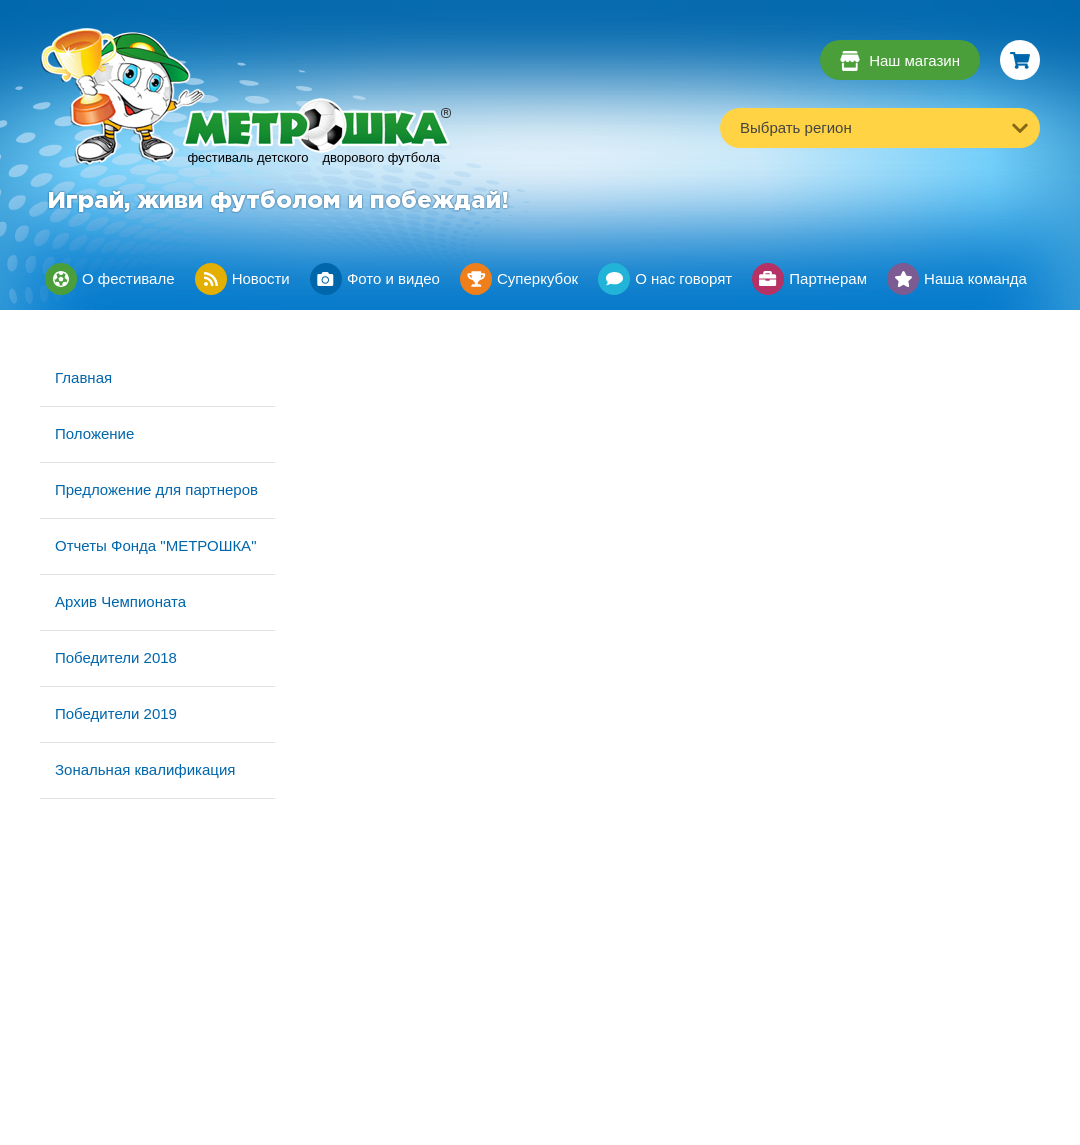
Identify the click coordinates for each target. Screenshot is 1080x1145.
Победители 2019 (116, 713)
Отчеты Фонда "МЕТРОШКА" (155, 545)
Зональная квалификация (145, 769)
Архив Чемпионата (120, 601)
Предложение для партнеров (156, 489)
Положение (94, 433)
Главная (83, 377)
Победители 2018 (116, 657)
